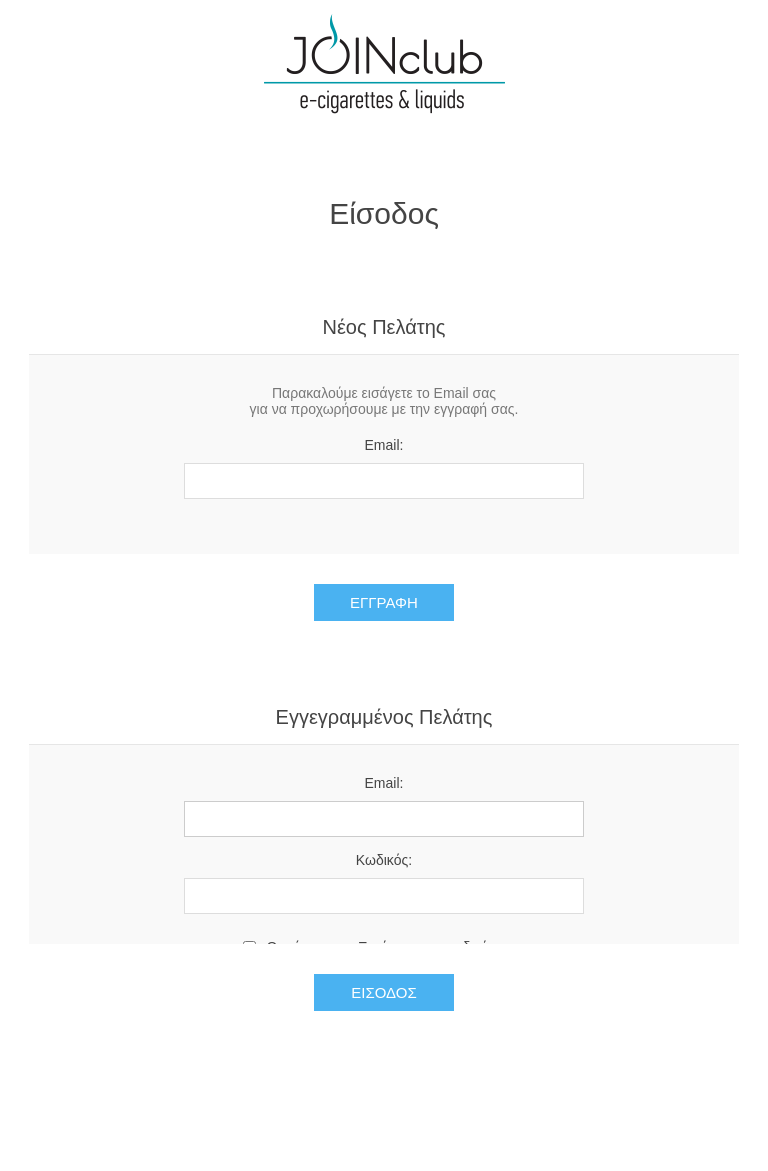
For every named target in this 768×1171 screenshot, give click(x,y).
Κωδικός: (384, 860)
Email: (384, 445)
